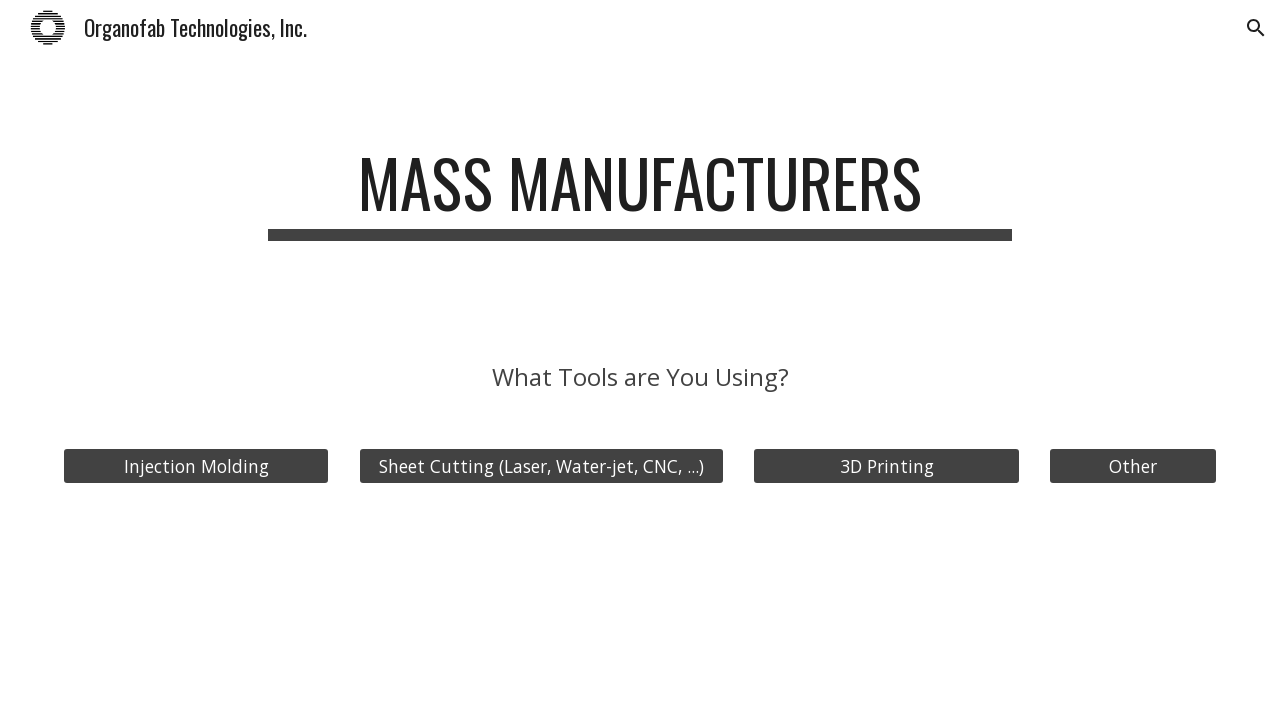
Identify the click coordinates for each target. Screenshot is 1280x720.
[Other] (1133, 466)
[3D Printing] (886, 466)
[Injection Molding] (196, 466)
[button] (1256, 28)
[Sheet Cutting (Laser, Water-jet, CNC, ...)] (541, 466)
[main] (640, 192)
